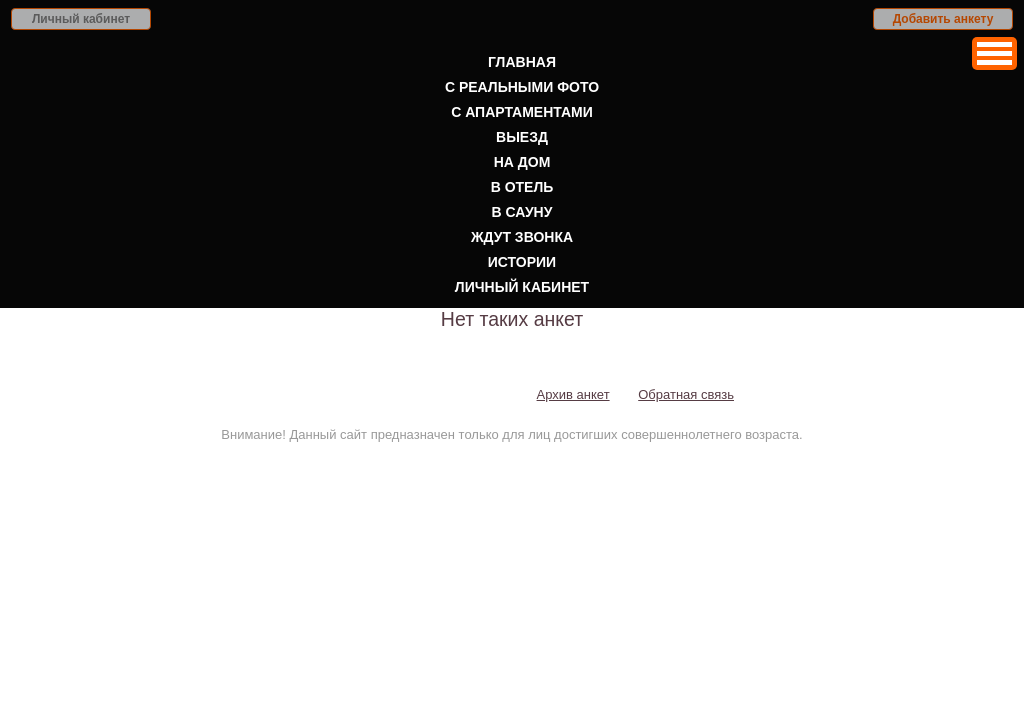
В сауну (522, 212)
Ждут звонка (522, 237)
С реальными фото (522, 87)
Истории (522, 262)
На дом (522, 162)
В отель (522, 187)
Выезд (522, 137)
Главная (522, 62)
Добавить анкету (943, 19)
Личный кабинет (81, 19)
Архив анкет (573, 394)
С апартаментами (522, 112)
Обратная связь (686, 394)
